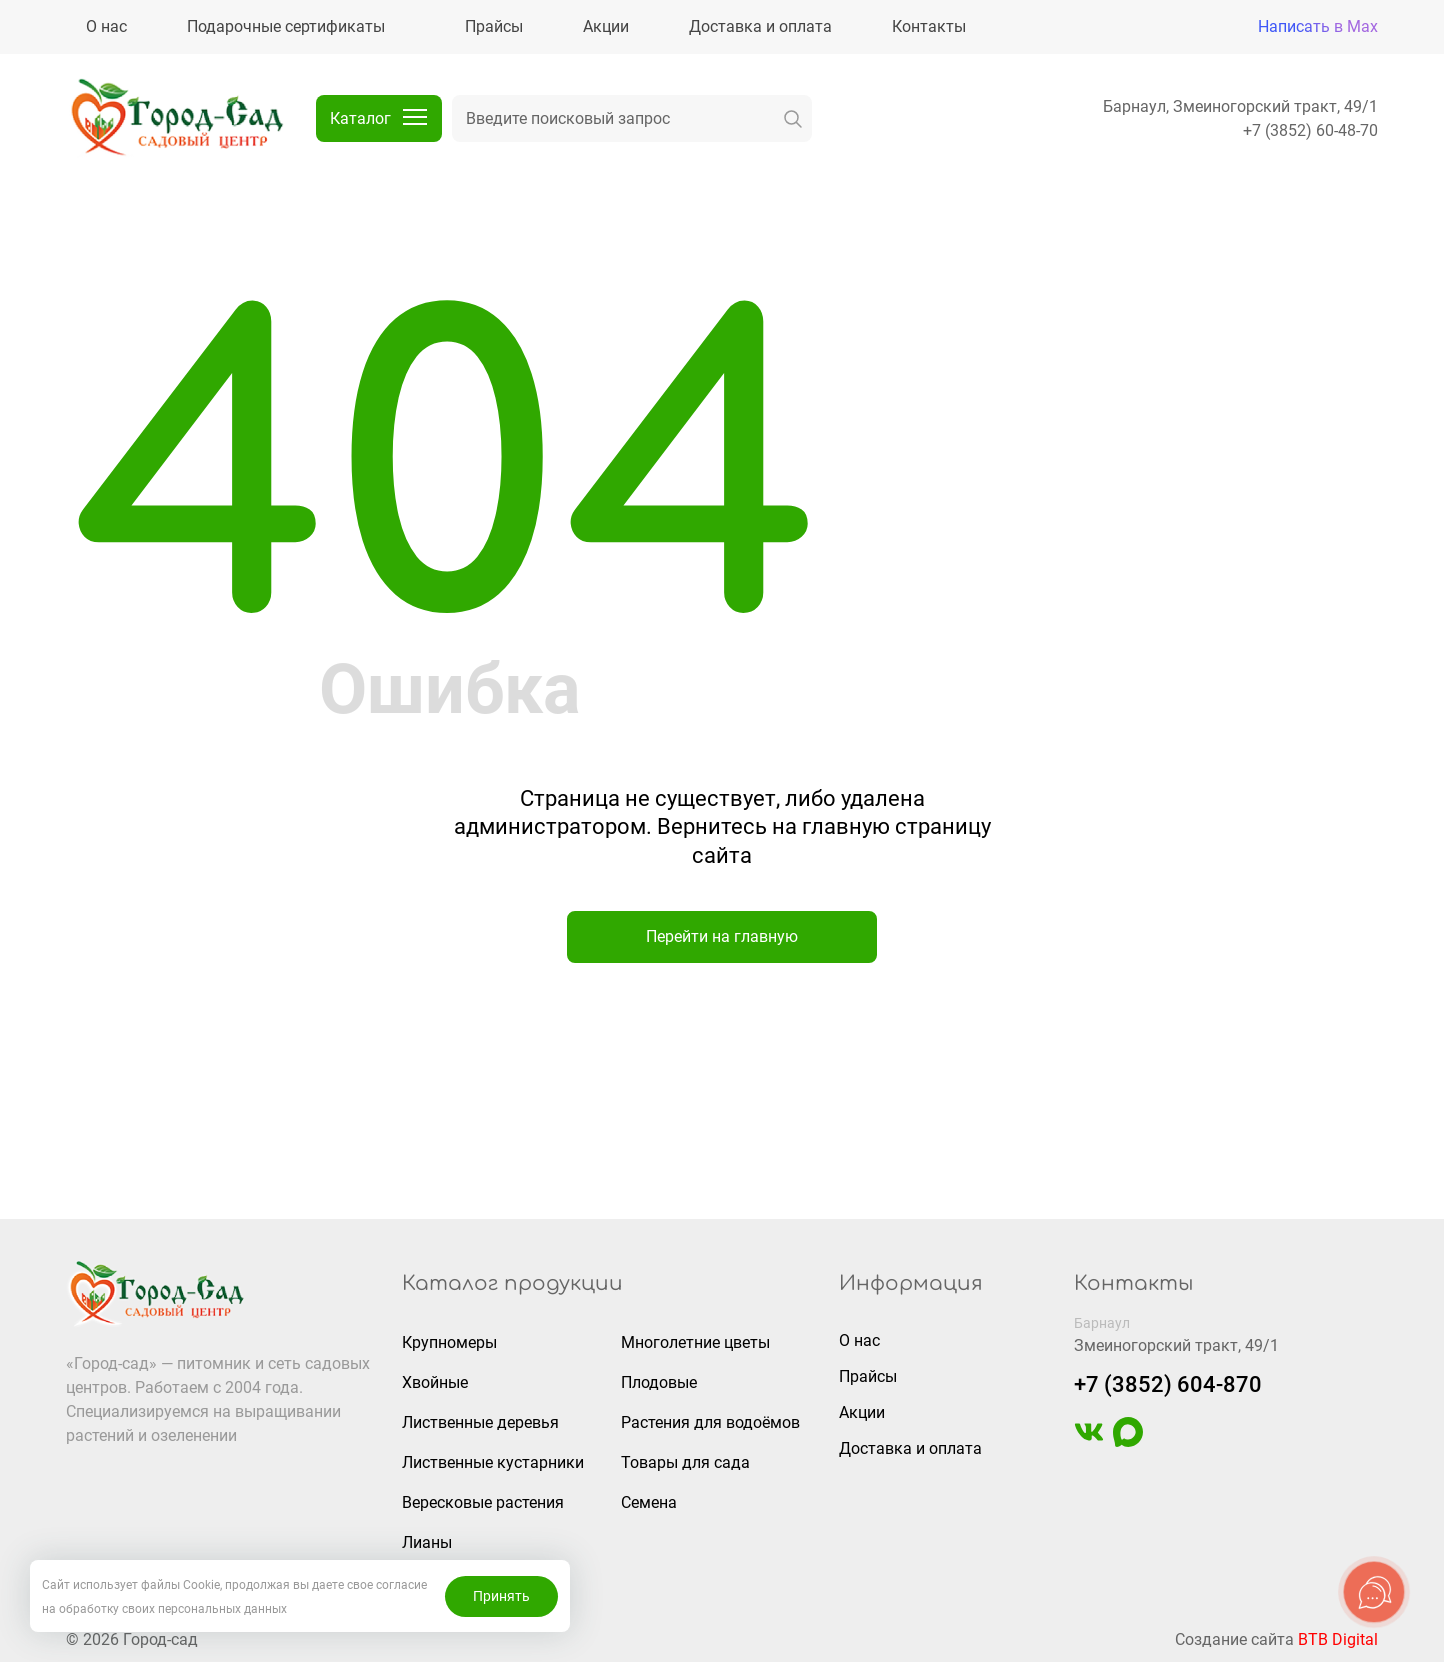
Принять (501, 1596)
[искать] (793, 118)
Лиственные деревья (480, 1422)
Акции (862, 1412)
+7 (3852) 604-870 (1168, 1384)
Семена (649, 1502)
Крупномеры (449, 1342)
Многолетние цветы (695, 1342)
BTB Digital (1338, 1639)
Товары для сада (685, 1462)
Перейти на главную (722, 936)
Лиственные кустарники (493, 1462)
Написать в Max (1318, 26)
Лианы (427, 1542)
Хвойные (435, 1382)
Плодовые (659, 1382)
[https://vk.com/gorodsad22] (1089, 1441)
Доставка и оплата (910, 1448)
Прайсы (868, 1376)
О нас (859, 1340)
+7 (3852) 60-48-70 (1310, 130)
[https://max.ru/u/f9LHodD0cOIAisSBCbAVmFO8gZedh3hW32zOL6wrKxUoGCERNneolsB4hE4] (1128, 1441)
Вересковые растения (483, 1502)
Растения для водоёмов (710, 1422)
